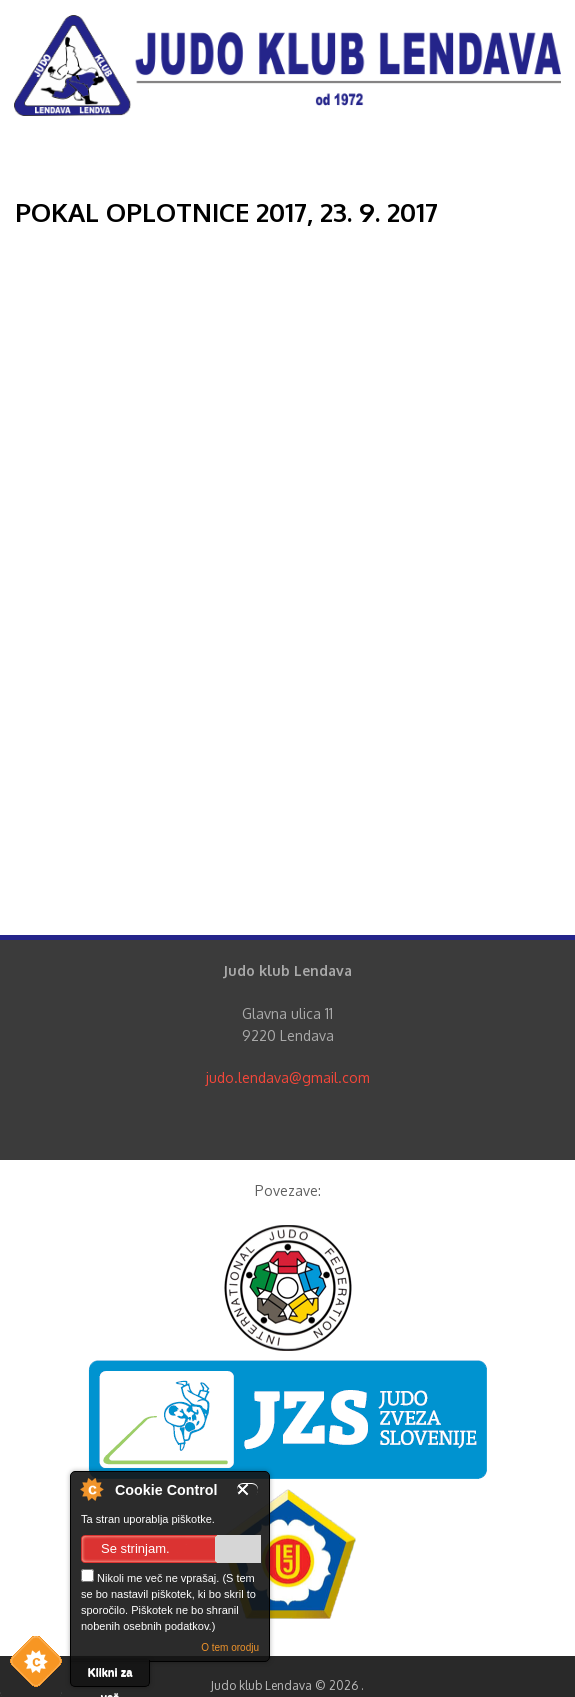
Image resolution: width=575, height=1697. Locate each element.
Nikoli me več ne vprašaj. (150, 1576)
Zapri (247, 1489)
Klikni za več (110, 1676)
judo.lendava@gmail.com (288, 1077)
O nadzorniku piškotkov (91, 1489)
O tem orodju (230, 1647)
